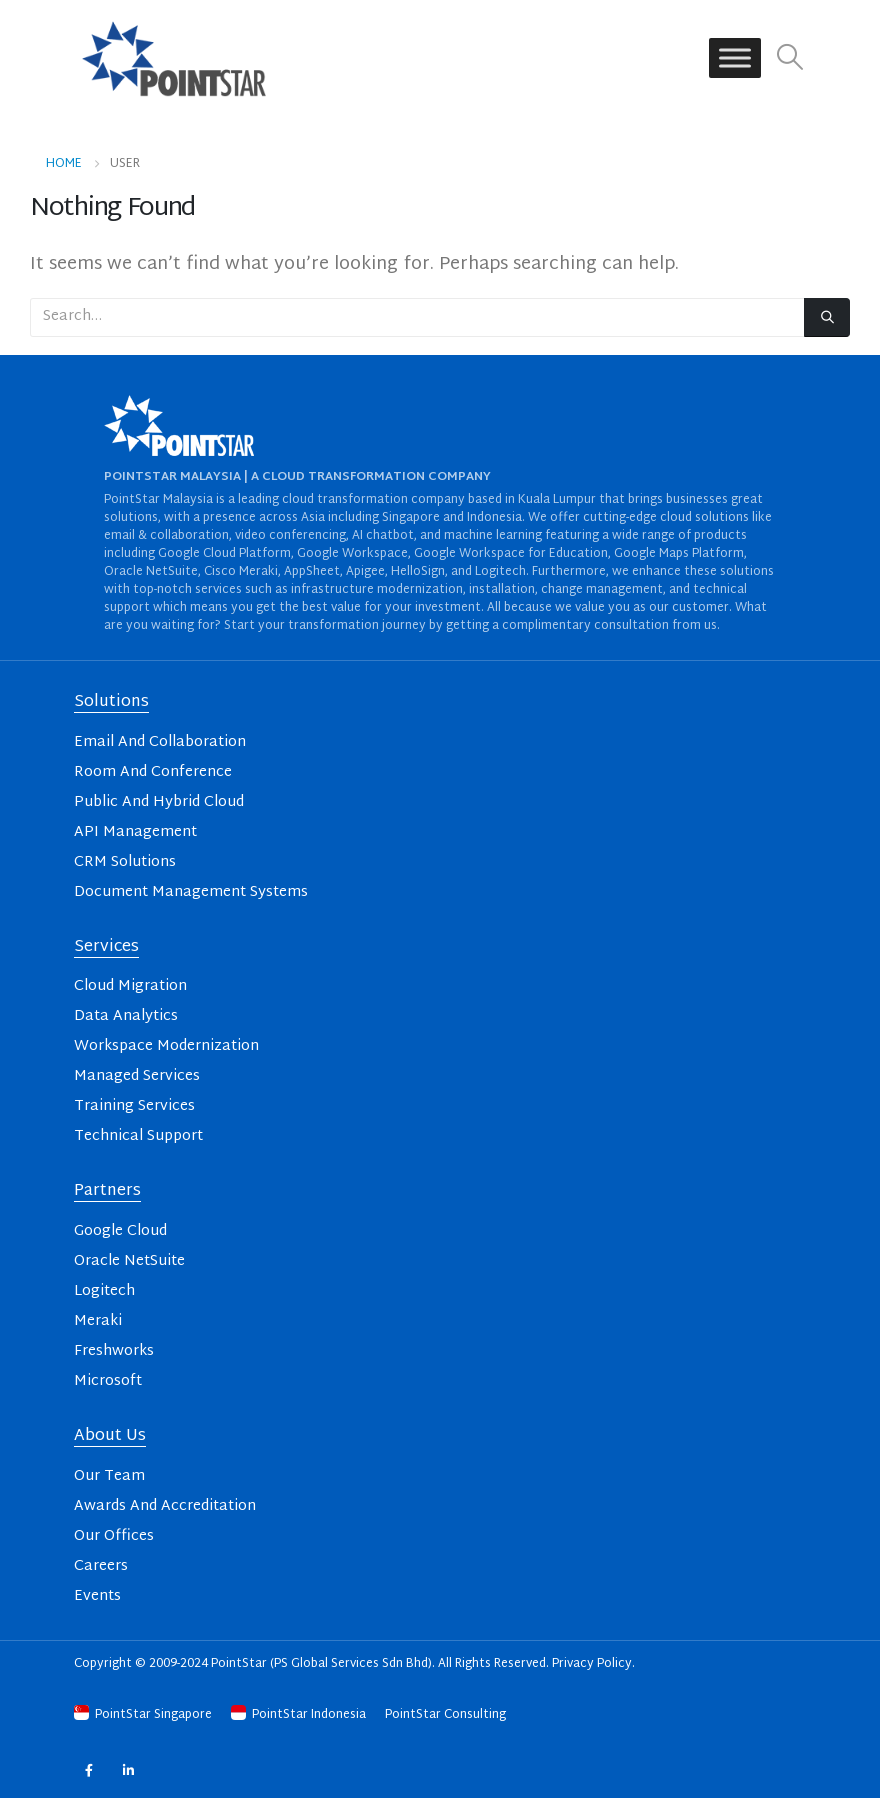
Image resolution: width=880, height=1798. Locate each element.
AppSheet (312, 572)
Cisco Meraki (241, 572)
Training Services (134, 1106)
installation (502, 590)
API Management (135, 832)
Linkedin (128, 1769)
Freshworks (114, 1351)
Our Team (109, 1476)
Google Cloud (120, 1231)
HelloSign (418, 572)
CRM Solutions (125, 862)
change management (602, 590)
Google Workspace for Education (511, 554)
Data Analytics (126, 1016)
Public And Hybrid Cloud (159, 802)
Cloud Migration (130, 986)
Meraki (98, 1321)
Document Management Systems (191, 892)
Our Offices (114, 1536)
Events (97, 1596)
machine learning (493, 536)
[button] (790, 58)
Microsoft (108, 1381)
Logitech (500, 572)
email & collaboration (166, 536)
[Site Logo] (174, 58)
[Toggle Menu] (735, 58)
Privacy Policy (592, 1664)
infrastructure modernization (377, 590)
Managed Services (137, 1076)
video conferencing (290, 536)
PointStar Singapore (144, 1715)
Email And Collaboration (160, 742)
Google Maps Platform (679, 554)
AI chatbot (383, 536)
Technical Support (138, 1136)
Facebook (88, 1769)
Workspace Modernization (166, 1046)
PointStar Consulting (445, 1715)
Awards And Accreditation (165, 1506)
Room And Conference (153, 772)
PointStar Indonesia (300, 1715)
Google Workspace (352, 554)
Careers (101, 1566)
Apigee (365, 572)
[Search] (827, 317)
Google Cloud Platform (224, 554)
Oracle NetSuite (151, 572)
